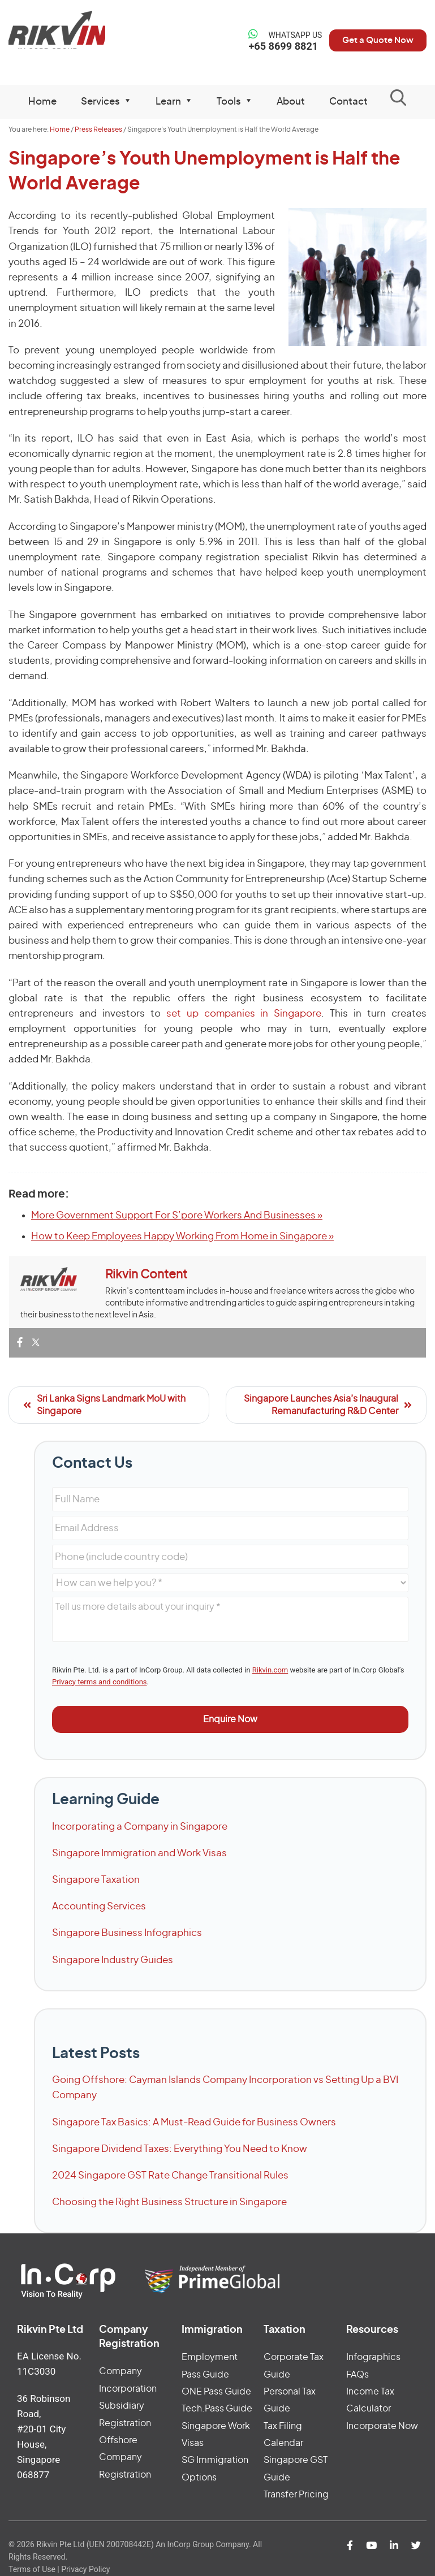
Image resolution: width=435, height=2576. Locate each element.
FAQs (357, 2374)
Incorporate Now (382, 2426)
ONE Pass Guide (216, 2391)
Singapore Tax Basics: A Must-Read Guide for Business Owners (194, 2122)
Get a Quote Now (372, 40)
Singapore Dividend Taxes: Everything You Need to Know (179, 2149)
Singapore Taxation (96, 1880)
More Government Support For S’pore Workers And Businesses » (176, 1215)
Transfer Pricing (296, 2494)
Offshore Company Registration (125, 2457)
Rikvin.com (270, 1670)
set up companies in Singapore (244, 1013)
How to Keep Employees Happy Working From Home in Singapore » (182, 1236)
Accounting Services (99, 1906)
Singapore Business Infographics (127, 1933)
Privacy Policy (85, 2569)
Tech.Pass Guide (217, 2408)
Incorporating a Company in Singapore (139, 1826)
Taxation (284, 2330)
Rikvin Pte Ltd (56, 33)
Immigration (212, 2330)
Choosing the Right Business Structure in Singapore (169, 2202)
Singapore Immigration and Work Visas (139, 1853)
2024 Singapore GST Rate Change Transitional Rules (170, 2175)
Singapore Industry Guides (112, 1960)
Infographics (373, 2357)
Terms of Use (31, 2569)
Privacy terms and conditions (99, 1682)
